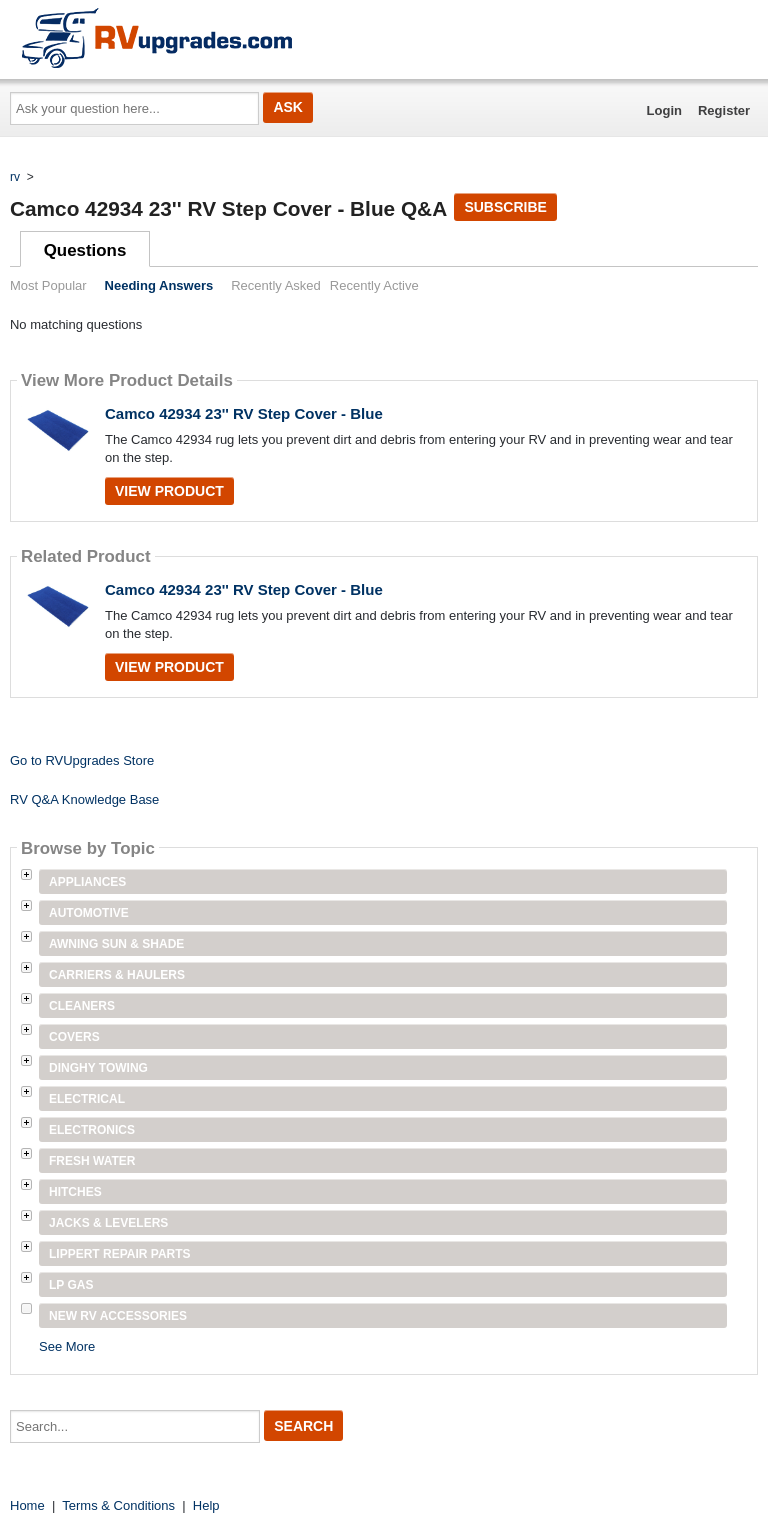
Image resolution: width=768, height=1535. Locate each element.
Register (724, 110)
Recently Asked (276, 285)
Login (664, 110)
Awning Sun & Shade (116, 944)
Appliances (87, 882)
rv (15, 177)
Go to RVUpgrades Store (82, 760)
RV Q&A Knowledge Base (84, 799)
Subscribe (505, 207)
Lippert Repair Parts (120, 1254)
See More (67, 1346)
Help (206, 1505)
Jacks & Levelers (108, 1223)
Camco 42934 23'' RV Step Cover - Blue (244, 413)
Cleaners (82, 1006)
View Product (169, 491)
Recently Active (374, 285)
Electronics (92, 1130)
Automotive (89, 913)
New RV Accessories (118, 1316)
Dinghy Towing (98, 1068)
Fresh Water (92, 1161)
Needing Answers (159, 285)
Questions (85, 250)
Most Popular (48, 285)
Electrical (87, 1099)
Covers (74, 1037)
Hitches (75, 1192)
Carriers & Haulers (117, 975)
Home (27, 1505)
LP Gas (71, 1285)
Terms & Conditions (118, 1505)
